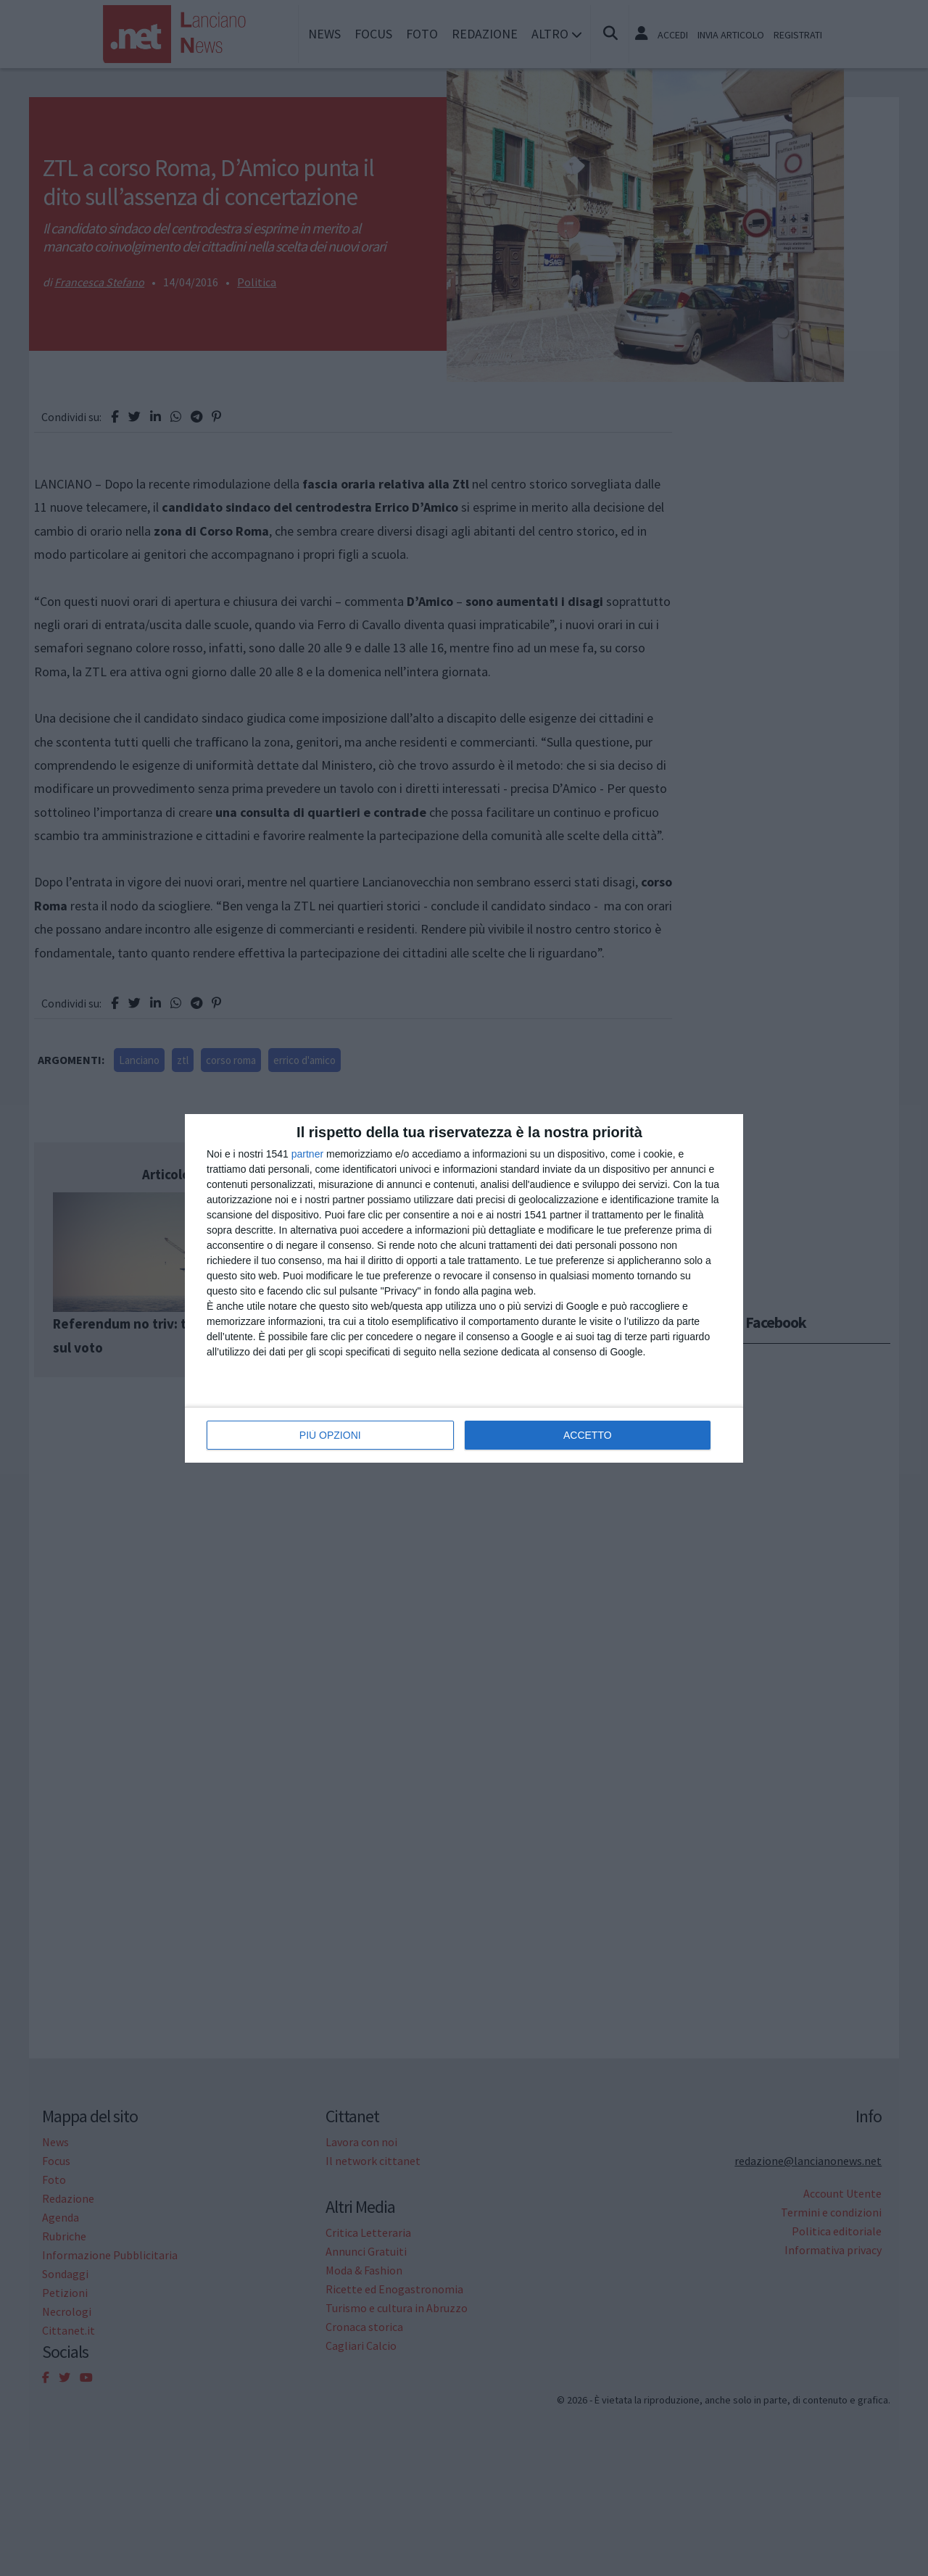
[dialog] (464, 1288)
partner (307, 1154)
